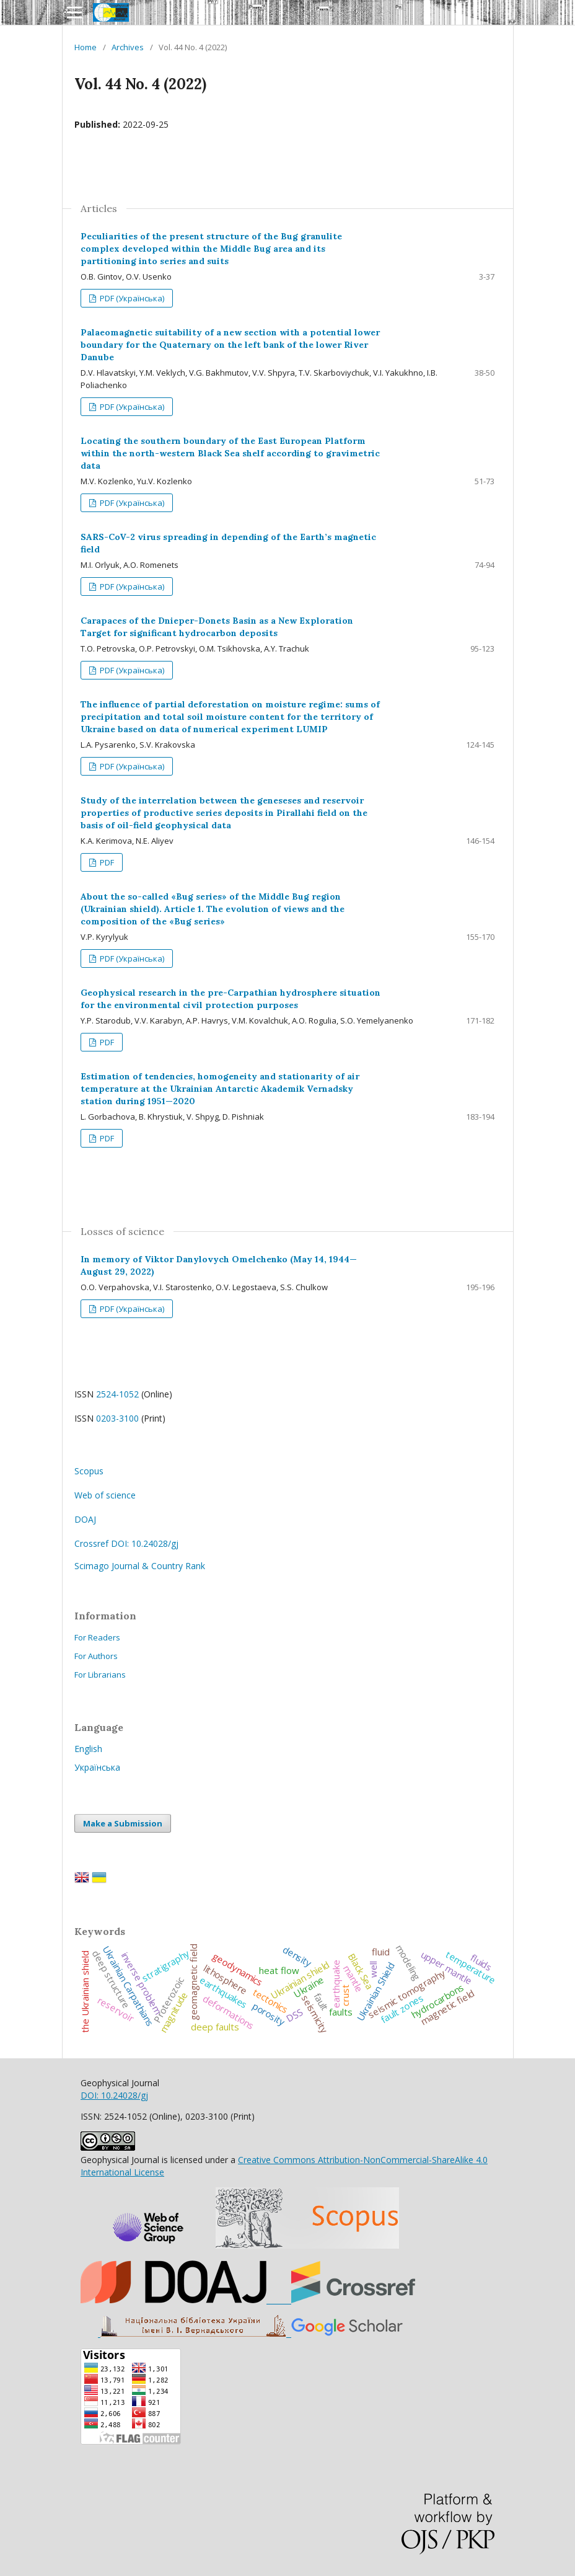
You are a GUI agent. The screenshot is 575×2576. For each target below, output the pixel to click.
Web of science (105, 1495)
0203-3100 (117, 1418)
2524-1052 (117, 1394)
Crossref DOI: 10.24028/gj (126, 1543)
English (88, 1749)
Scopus (88, 1471)
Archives (128, 47)
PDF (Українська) (131, 298)
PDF (106, 862)
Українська (97, 1767)
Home (85, 47)
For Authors (96, 1656)
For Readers (97, 1637)
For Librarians (100, 1674)
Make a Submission (122, 1823)
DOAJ (85, 1519)
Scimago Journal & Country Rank (139, 1566)
